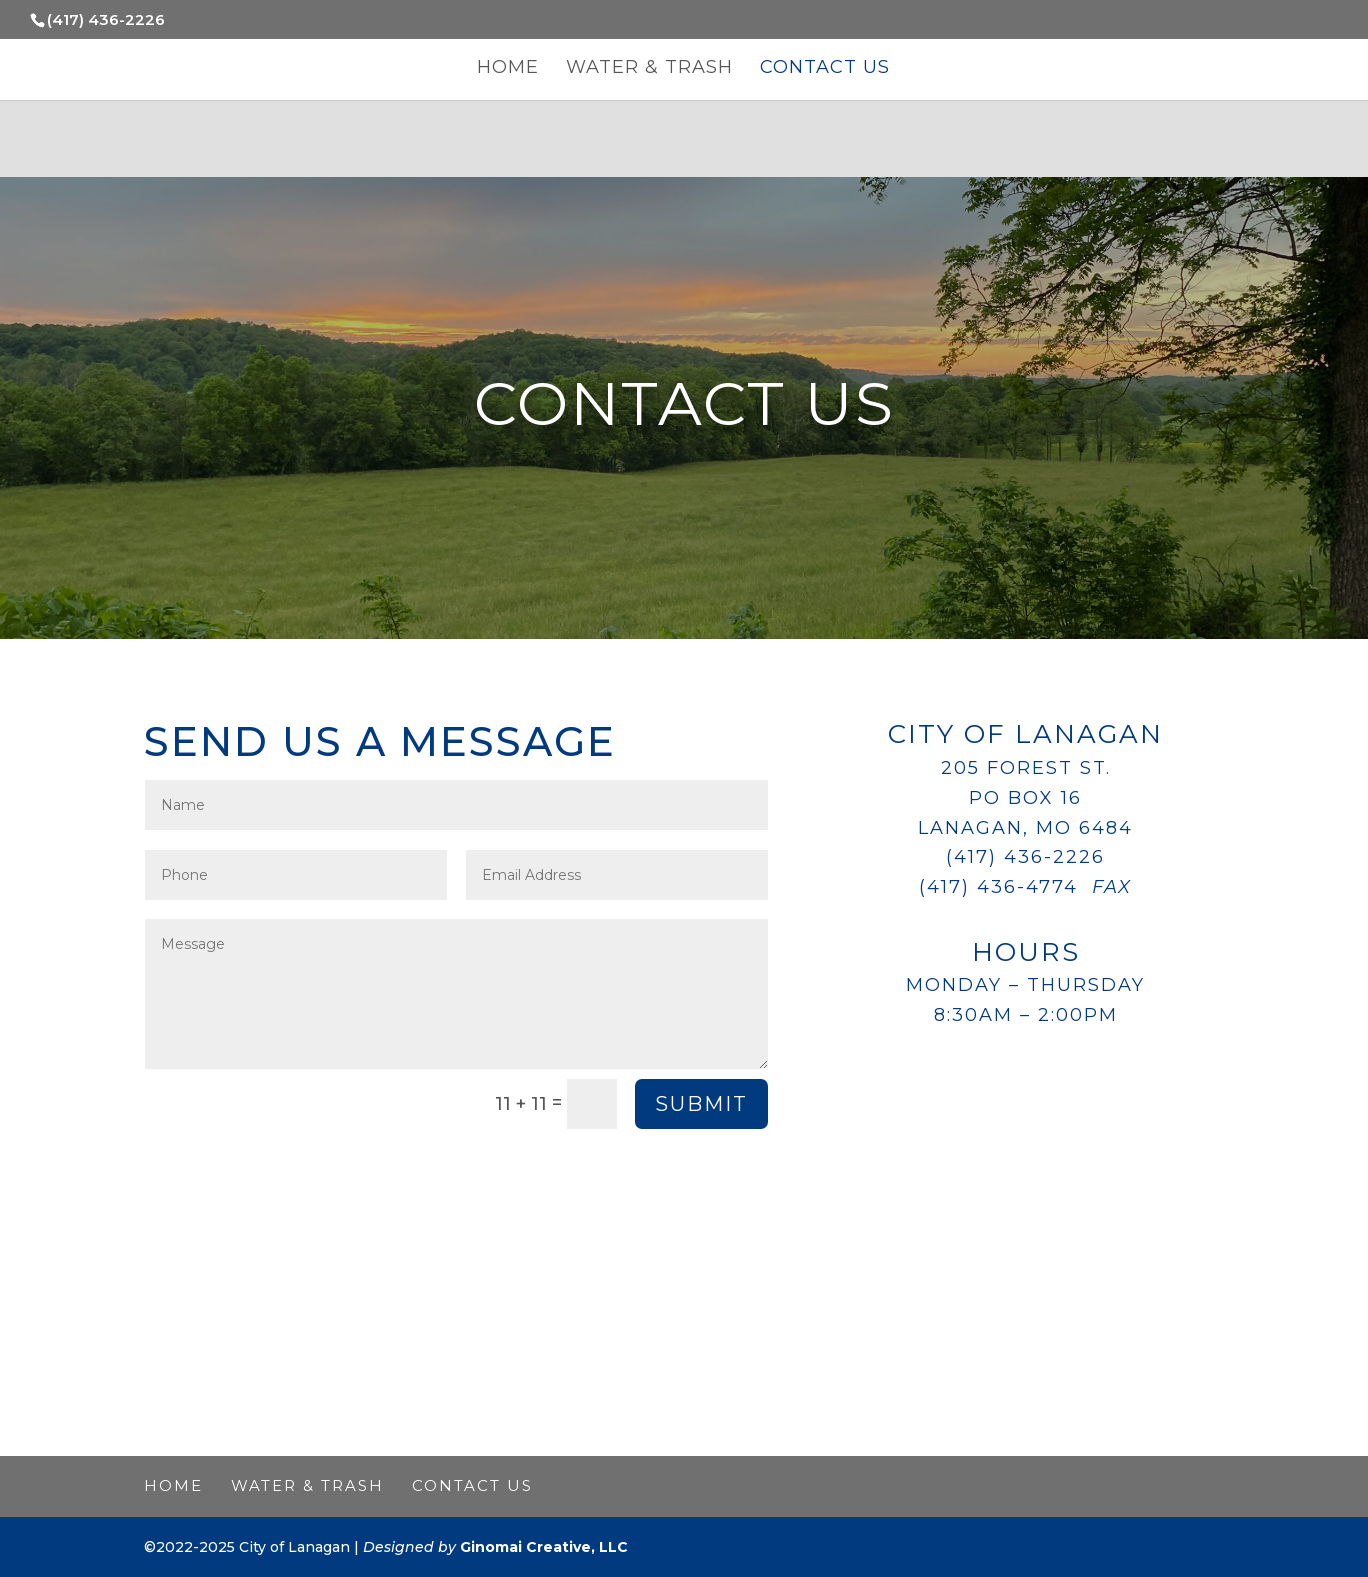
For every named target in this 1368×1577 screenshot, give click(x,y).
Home (508, 69)
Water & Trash (649, 69)
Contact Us (825, 69)
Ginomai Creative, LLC (544, 1547)
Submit (701, 1104)
